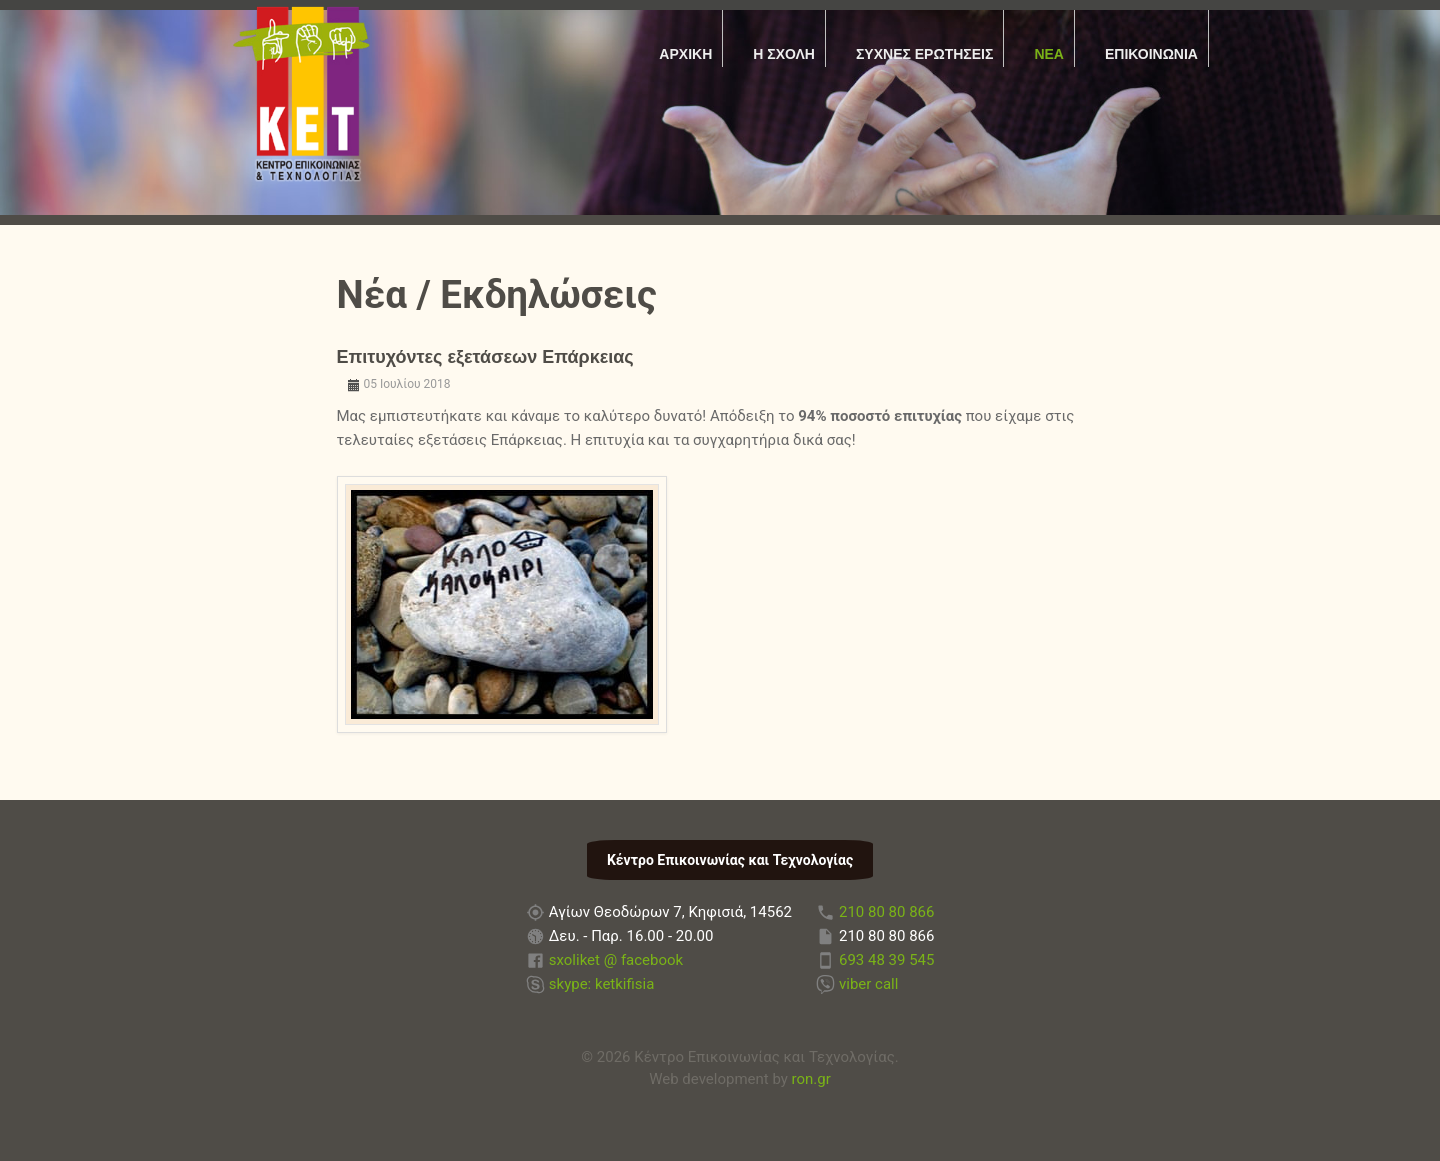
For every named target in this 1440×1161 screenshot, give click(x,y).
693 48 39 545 (886, 960)
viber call (868, 984)
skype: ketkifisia (602, 984)
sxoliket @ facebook (616, 960)
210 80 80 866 (886, 912)
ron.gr (811, 1079)
